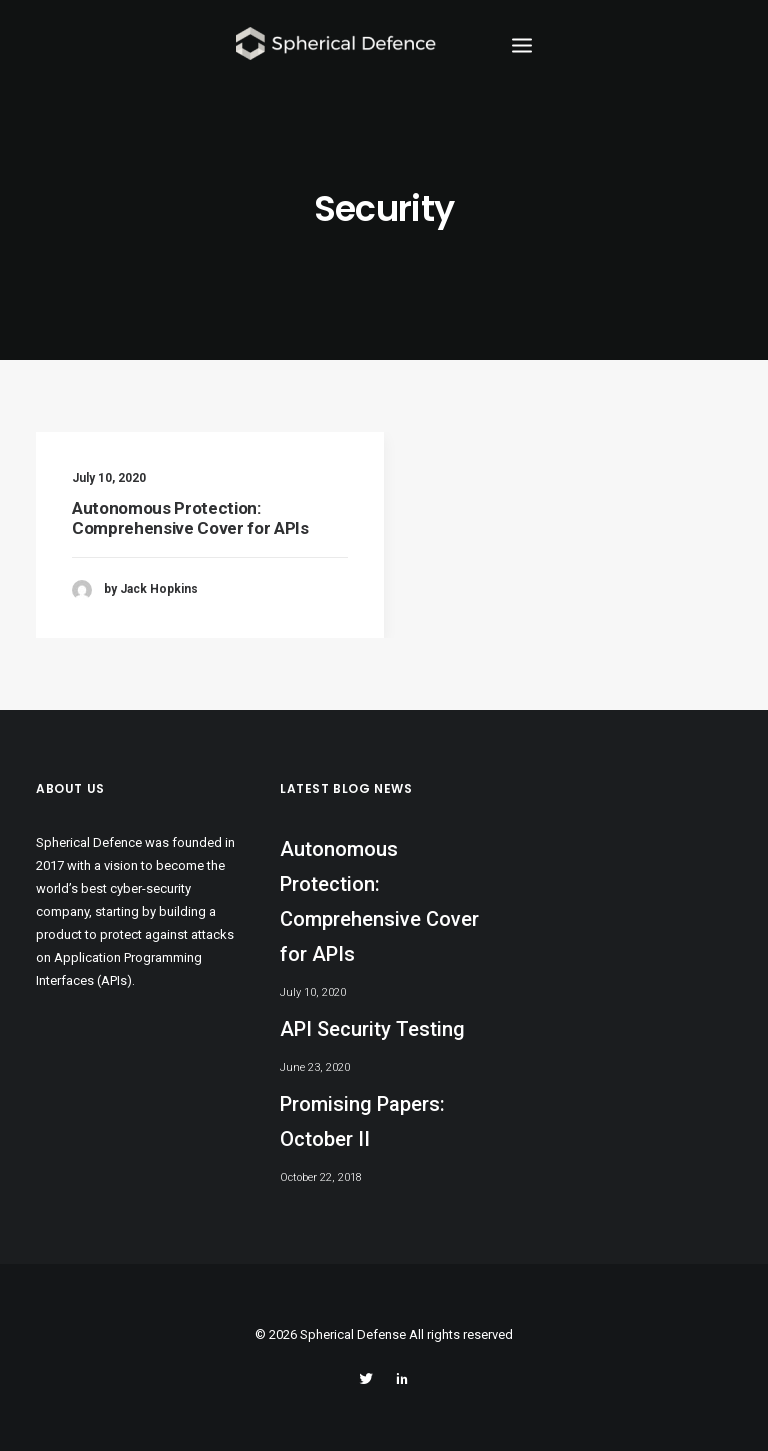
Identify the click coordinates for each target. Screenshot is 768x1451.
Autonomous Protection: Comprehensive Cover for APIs (190, 518)
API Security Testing (372, 1029)
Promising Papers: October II (362, 1121)
